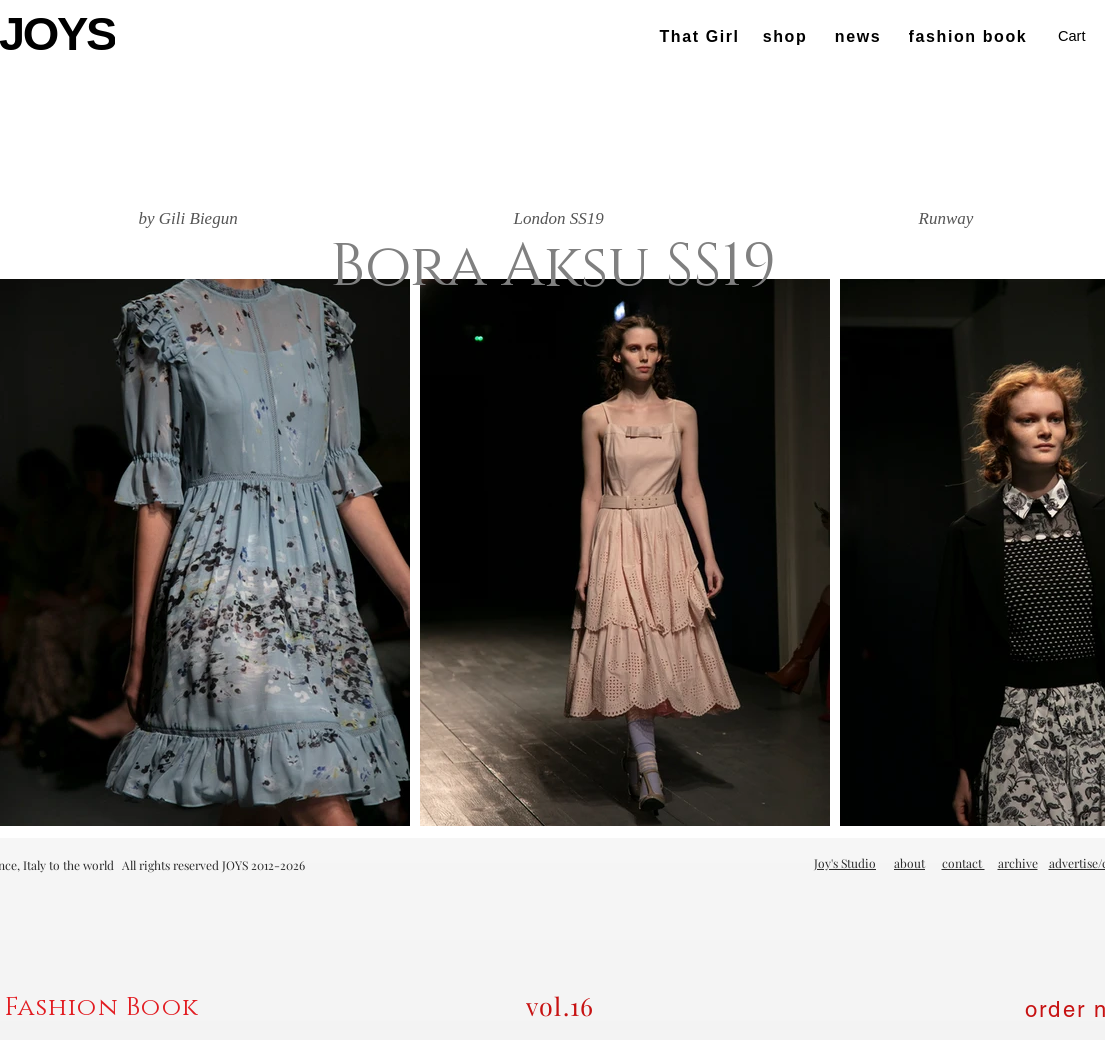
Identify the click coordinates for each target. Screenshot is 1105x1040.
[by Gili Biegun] (188, 219)
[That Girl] (702, 37)
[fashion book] (970, 37)
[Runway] (946, 219)
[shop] (787, 37)
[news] (860, 37)
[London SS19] (559, 219)
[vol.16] (562, 1005)
